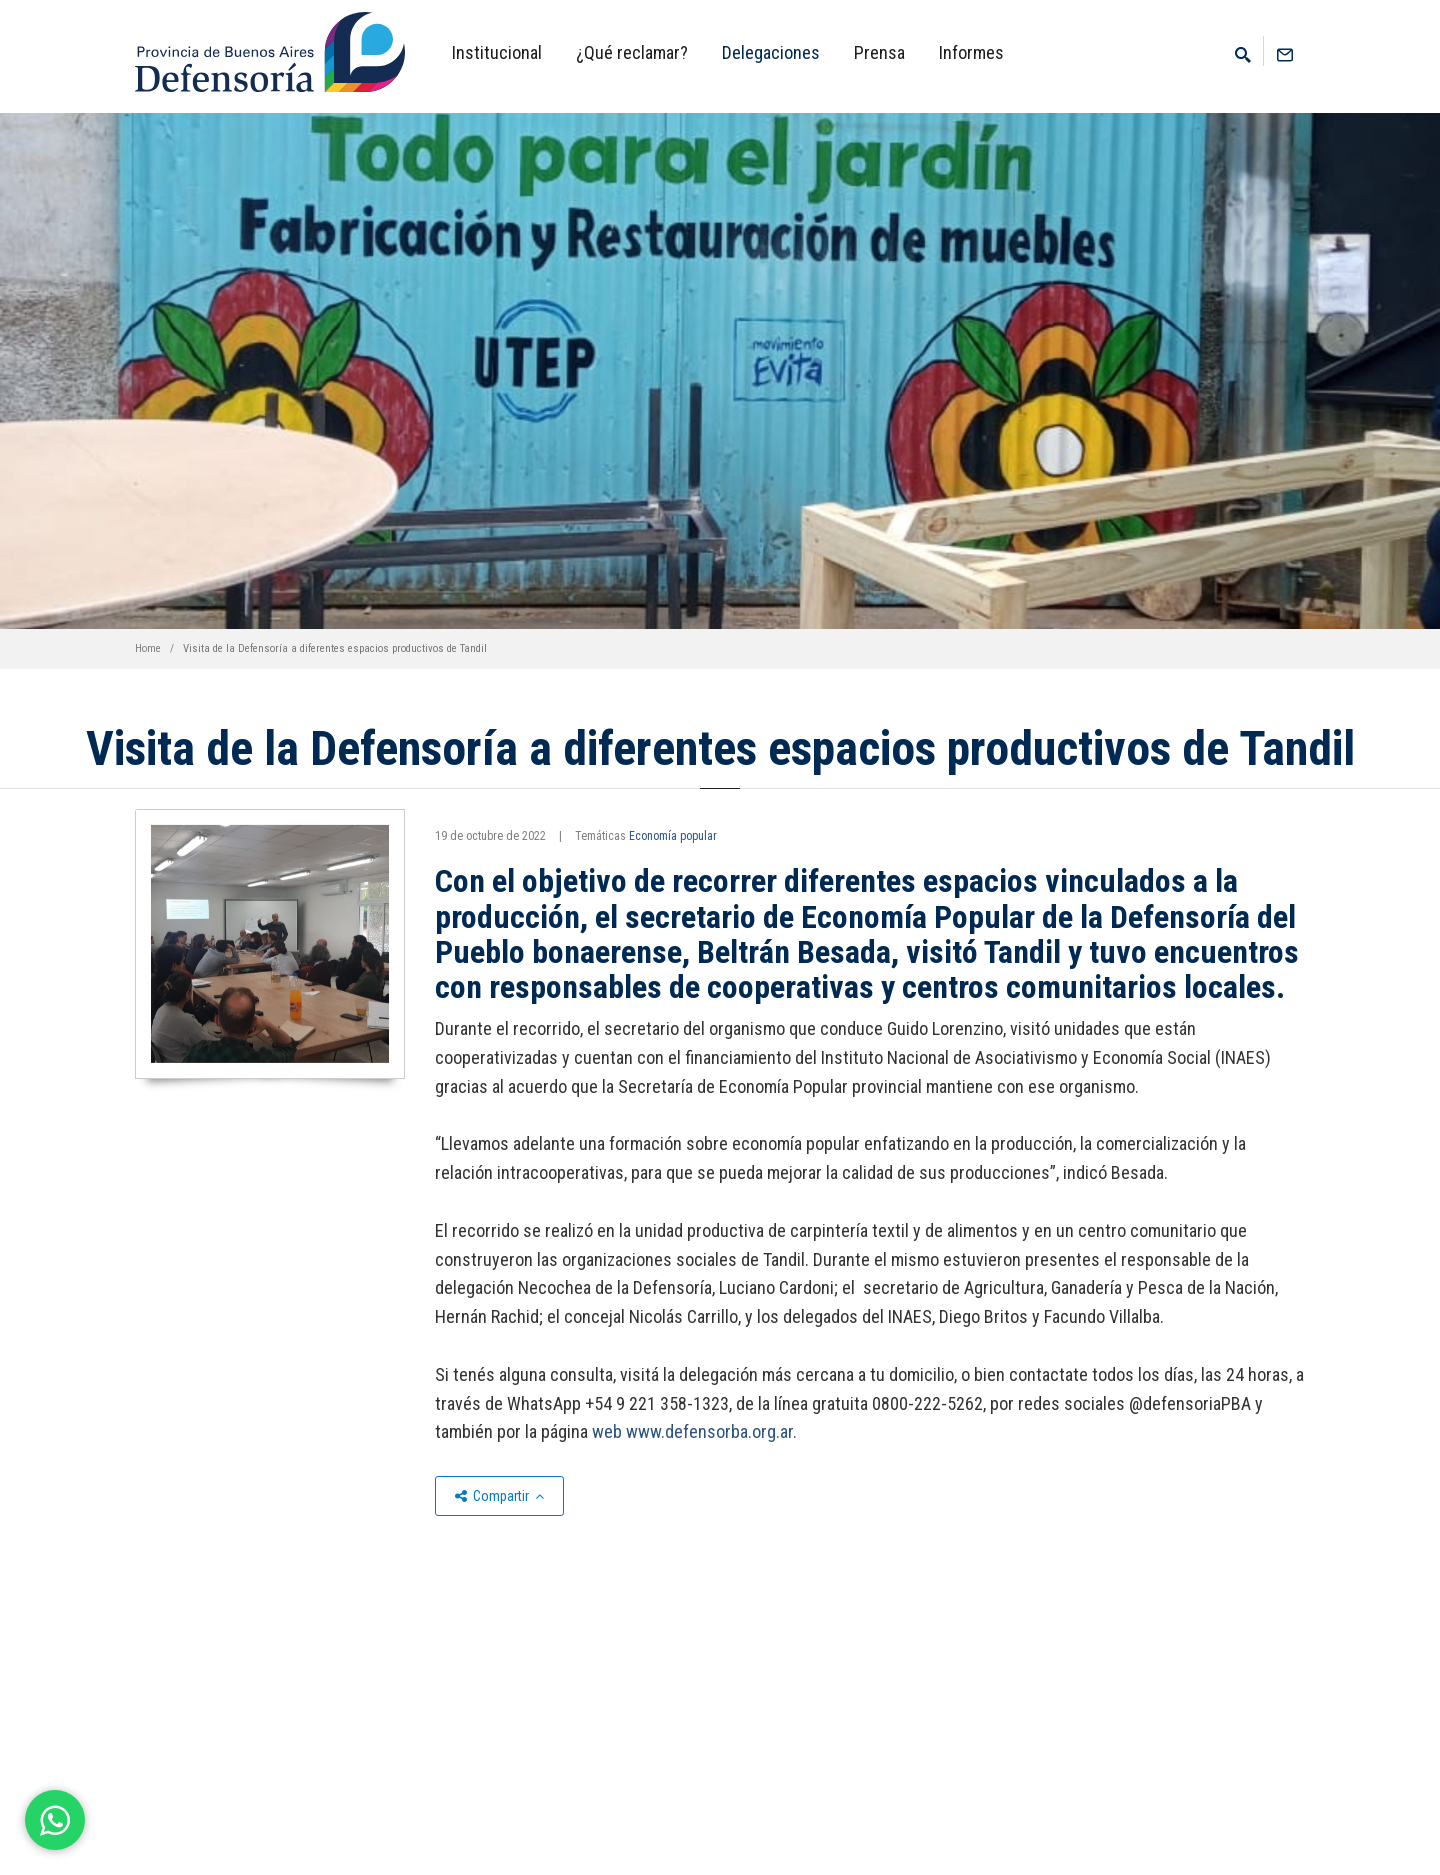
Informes (971, 52)
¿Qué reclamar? (632, 52)
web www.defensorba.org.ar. (694, 1431)
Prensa (879, 52)
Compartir (499, 1496)
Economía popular (673, 836)
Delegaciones (771, 52)
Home (148, 648)
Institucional (497, 52)
